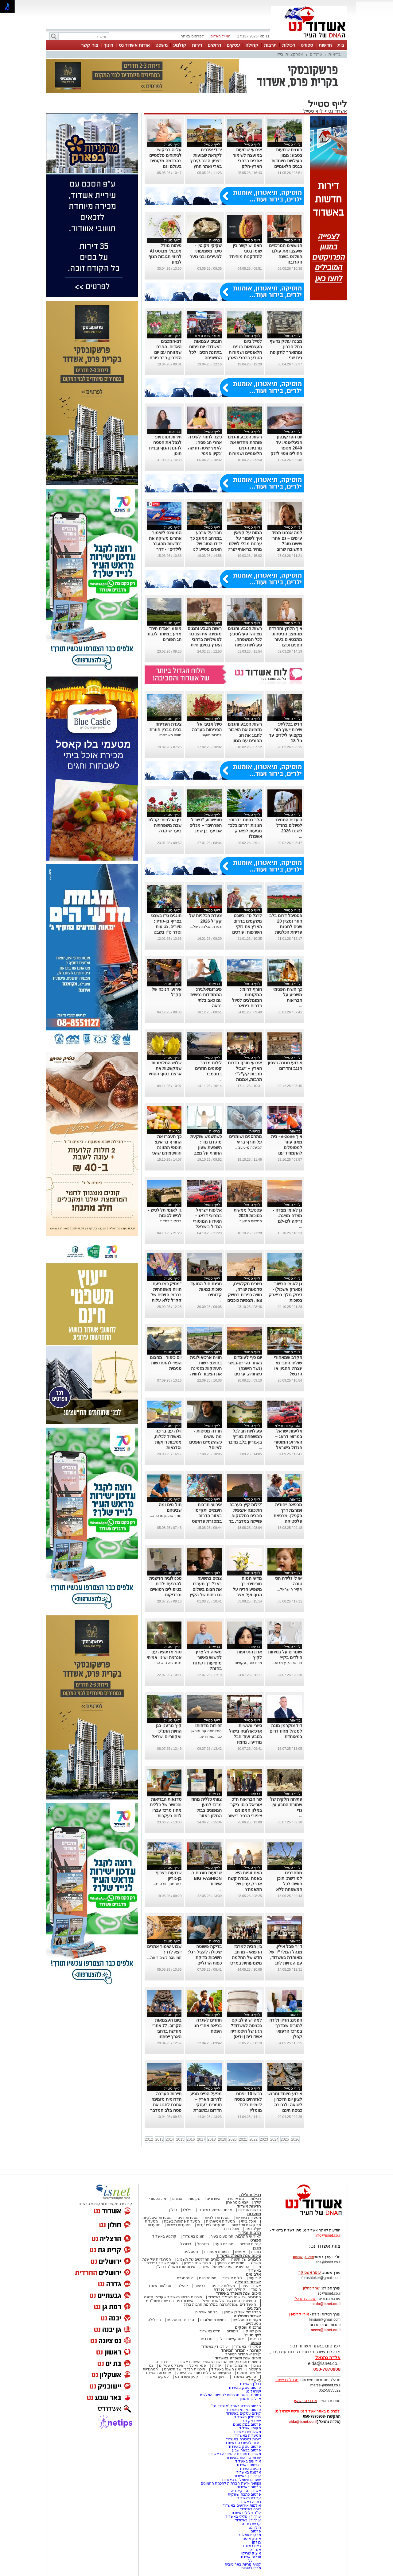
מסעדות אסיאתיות (220, 2221)
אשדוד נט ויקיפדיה (245, 2491)
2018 (212, 2139)
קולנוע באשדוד (164, 2236)
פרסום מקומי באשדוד (243, 2410)
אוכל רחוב (231, 2229)
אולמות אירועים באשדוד (242, 2505)
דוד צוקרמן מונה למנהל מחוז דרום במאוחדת (286, 1731)
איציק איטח (252, 2538)
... (260, 262)
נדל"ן (173, 2210)
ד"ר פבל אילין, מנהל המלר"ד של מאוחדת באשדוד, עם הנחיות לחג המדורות (285, 1957)
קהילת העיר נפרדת (229, 2289)
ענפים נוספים (250, 2244)
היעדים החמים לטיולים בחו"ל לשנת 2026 (289, 825)
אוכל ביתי (248, 2221)
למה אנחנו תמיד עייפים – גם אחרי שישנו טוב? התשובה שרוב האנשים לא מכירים (285, 543)
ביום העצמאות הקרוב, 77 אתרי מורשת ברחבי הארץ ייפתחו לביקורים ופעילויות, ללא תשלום (166, 2037)
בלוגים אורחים (206, 2312)
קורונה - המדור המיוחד (241, 2350)
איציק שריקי (251, 2553)
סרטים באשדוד (244, 2376)
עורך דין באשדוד (248, 2520)
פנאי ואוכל (197, 2365)
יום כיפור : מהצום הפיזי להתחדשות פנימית (165, 1363)
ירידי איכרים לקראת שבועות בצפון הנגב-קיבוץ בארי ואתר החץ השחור (206, 160)
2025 (285, 2139)
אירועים (255, 2278)
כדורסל (203, 2244)
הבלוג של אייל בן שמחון (242, 2312)
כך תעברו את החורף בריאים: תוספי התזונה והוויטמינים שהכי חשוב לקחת (166, 1147)
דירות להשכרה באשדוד (242, 2443)
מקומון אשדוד (250, 2428)
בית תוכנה (163, 2362)
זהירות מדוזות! (208, 1725)
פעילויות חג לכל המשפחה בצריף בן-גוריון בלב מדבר (245, 1436)
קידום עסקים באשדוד (243, 2413)
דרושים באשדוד (248, 2465)
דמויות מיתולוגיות (213, 2320)
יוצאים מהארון (237, 2202)
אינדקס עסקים (171, 2365)
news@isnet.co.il (325, 2330)
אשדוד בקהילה (248, 2282)
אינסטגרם (185, 2278)
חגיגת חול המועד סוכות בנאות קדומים (206, 1289)
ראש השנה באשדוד (227, 2369)
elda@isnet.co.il (326, 2304)
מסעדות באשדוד (248, 2435)
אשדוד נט (337, 111)
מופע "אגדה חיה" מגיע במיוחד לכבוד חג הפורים (164, 634)
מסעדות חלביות (217, 2217)
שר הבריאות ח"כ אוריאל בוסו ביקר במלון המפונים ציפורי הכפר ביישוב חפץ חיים (245, 1810)
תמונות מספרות (216, 2252)
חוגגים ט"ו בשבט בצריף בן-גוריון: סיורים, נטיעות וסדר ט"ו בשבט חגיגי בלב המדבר (165, 926)
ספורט (307, 45)
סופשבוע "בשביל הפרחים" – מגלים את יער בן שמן (205, 825)
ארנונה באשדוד (248, 2472)
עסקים (233, 45)
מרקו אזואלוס (250, 2535)
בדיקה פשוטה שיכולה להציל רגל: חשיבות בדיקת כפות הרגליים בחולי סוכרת (205, 1957)
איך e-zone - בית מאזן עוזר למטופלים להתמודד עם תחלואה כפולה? (286, 1147)
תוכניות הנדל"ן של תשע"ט (184, 2369)
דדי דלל (254, 2561)
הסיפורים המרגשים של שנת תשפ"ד (227, 2301)
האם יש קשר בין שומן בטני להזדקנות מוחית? (245, 251)
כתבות (256, 2252)
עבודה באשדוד (248, 2498)
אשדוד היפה (250, 2286)
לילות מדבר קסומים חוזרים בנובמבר (208, 1068)
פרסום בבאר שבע (246, 2450)
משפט (161, 45)
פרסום (255, 2531)
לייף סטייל (313, 111)
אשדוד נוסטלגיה (247, 2316)
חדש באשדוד (210, 2331)
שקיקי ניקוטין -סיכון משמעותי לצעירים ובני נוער (206, 251)
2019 (222, 2139)
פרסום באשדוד (248, 2487)
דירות (197, 45)
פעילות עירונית (223, 2286)
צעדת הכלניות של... (206, 926)
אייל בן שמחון (250, 2399)
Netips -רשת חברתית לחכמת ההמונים (231, 2483)
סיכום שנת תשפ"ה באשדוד (238, 2358)
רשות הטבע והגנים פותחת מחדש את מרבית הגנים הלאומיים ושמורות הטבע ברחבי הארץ (244, 447)
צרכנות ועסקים (248, 2327)
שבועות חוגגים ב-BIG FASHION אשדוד (206, 1878)
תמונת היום (207, 2278)
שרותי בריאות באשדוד (243, 2457)
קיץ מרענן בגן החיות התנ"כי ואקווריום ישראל (166, 1731)
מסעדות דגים (187, 2217)
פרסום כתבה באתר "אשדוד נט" (236, 2406)
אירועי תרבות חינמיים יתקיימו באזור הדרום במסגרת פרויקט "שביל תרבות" (207, 1515)
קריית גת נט (251, 2524)
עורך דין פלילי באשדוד (242, 2516)
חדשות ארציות (249, 2210)
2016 (191, 2139)
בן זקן (256, 2542)
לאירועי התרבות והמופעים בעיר (236, 2236)
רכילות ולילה (250, 2194)
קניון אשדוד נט (186, 2376)
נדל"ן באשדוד (250, 2384)
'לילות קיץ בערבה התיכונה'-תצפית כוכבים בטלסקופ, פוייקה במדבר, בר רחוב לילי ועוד (245, 1515)
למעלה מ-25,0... (248, 1147)
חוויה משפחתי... (168, 735)
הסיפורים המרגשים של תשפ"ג (201, 2259)
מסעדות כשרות (179, 2225)
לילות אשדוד (233, 2278)
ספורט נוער (224, 2244)
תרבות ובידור (249, 2232)
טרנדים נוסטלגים (180, 2320)
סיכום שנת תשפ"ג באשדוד (238, 2255)
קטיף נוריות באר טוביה (243, 2564)
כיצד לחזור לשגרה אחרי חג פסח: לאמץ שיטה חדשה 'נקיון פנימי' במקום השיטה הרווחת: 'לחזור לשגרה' (205, 453)
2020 (232, 2139)
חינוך (108, 45)
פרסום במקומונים (247, 2424)
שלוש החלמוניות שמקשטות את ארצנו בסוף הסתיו (165, 1068)
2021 (243, 2139)
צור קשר (89, 45)
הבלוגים (254, 2308)
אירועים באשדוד (248, 2461)
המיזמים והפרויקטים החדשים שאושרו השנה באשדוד (219, 2362)
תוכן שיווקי (253, 2331)
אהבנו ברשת (237, 2365)
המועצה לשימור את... (164, 1957)
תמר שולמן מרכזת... (166, 1516)
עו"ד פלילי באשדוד (245, 2513)
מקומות (194, 2198)
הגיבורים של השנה (246, 2259)
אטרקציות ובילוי (289, 54)
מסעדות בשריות (248, 2217)
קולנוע (179, 45)
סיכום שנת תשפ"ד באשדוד (238, 2293)
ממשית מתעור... (249, 1221)
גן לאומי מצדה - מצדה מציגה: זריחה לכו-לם (287, 1216)
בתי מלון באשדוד (247, 2417)
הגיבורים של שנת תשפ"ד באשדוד (234, 2297)
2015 (180, 2139)
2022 (253, 2139)
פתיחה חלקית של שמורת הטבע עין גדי (286, 1805)
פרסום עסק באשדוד (244, 2387)
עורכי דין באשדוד (214, 2346)
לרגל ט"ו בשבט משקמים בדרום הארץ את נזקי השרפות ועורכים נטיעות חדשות (247, 926)
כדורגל (185, 2244)
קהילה (252, 45)
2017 (201, 2139)
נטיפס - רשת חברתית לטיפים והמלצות (230, 2395)
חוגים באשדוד (193, 2236)
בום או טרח (236, 2198)
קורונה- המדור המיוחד (243, 2354)
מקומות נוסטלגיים (246, 2320)
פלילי (187, 2210)
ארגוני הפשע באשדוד (215, 2210)
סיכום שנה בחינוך (230, 2263)
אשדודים (213, 2198)
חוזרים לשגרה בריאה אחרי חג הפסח (208, 2026)
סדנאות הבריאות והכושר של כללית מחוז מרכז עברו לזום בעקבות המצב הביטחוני (165, 1810)
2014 (170, 2139)
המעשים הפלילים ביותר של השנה (204, 2373)
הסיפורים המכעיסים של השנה (225, 2267)
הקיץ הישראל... (289, 1589)
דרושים (214, 45)
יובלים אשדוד (250, 2557)
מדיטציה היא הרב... (166, 1663)
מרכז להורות (251, 2568)
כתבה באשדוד (249, 2502)
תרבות (270, 45)
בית (340, 45)
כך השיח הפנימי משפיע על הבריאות (287, 995)
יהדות (216, 2365)
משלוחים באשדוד (247, 2432)
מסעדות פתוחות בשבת (182, 2221)
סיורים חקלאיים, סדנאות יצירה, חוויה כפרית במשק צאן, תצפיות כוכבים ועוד (244, 1294)
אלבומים (253, 2274)
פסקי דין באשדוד (247, 2346)
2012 (149, 2139)
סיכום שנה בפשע (197, 2263)
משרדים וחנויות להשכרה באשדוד (234, 2454)
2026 (295, 2139)
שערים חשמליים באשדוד (241, 2480)
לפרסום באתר (192, 36)
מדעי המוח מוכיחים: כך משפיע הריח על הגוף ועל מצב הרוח (247, 1589)
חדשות (325, 45)
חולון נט (254, 2527)
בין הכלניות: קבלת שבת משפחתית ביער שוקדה (164, 825)
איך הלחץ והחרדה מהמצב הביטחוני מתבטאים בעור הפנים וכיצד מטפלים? (285, 639)
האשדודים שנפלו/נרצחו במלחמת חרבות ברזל (220, 2304)
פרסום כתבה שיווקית (244, 2494)
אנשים (177, 2198)
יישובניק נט (251, 2421)
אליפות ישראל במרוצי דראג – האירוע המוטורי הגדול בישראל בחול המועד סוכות (285, 1442)
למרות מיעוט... (210, 735)
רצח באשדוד (251, 2546)
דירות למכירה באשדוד (243, 2439)
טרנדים (316, 54)
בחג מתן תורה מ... (167, 1884)
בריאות (335, 54)
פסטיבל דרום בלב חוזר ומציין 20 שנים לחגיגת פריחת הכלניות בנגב (285, 926)
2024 (274, 2139)
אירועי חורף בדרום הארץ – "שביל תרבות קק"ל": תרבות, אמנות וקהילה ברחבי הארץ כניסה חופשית (245, 1079)
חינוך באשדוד (215, 2376)
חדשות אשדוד (249, 2206)
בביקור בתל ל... (169, 1221)
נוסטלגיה (191, 2252)
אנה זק (255, 2549)
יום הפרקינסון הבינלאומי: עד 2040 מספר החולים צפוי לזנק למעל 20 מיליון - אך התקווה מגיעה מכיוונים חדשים (285, 453)
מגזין (257, 2248)
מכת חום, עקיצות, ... (245, 1663)
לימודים (232, 2331)
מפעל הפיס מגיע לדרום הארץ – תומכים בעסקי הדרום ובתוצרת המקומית (206, 2104)
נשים (257, 2365)
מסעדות (254, 2214)
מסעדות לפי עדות (211, 2225)
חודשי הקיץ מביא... (287, 1663)
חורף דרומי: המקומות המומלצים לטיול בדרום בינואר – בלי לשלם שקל (247, 1000)
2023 (264, 2139)
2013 (159, 2139)
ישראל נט (253, 2391)
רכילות (288, 45)
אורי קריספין (299, 2314)
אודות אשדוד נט (134, 45)
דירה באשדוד (250, 2509)
